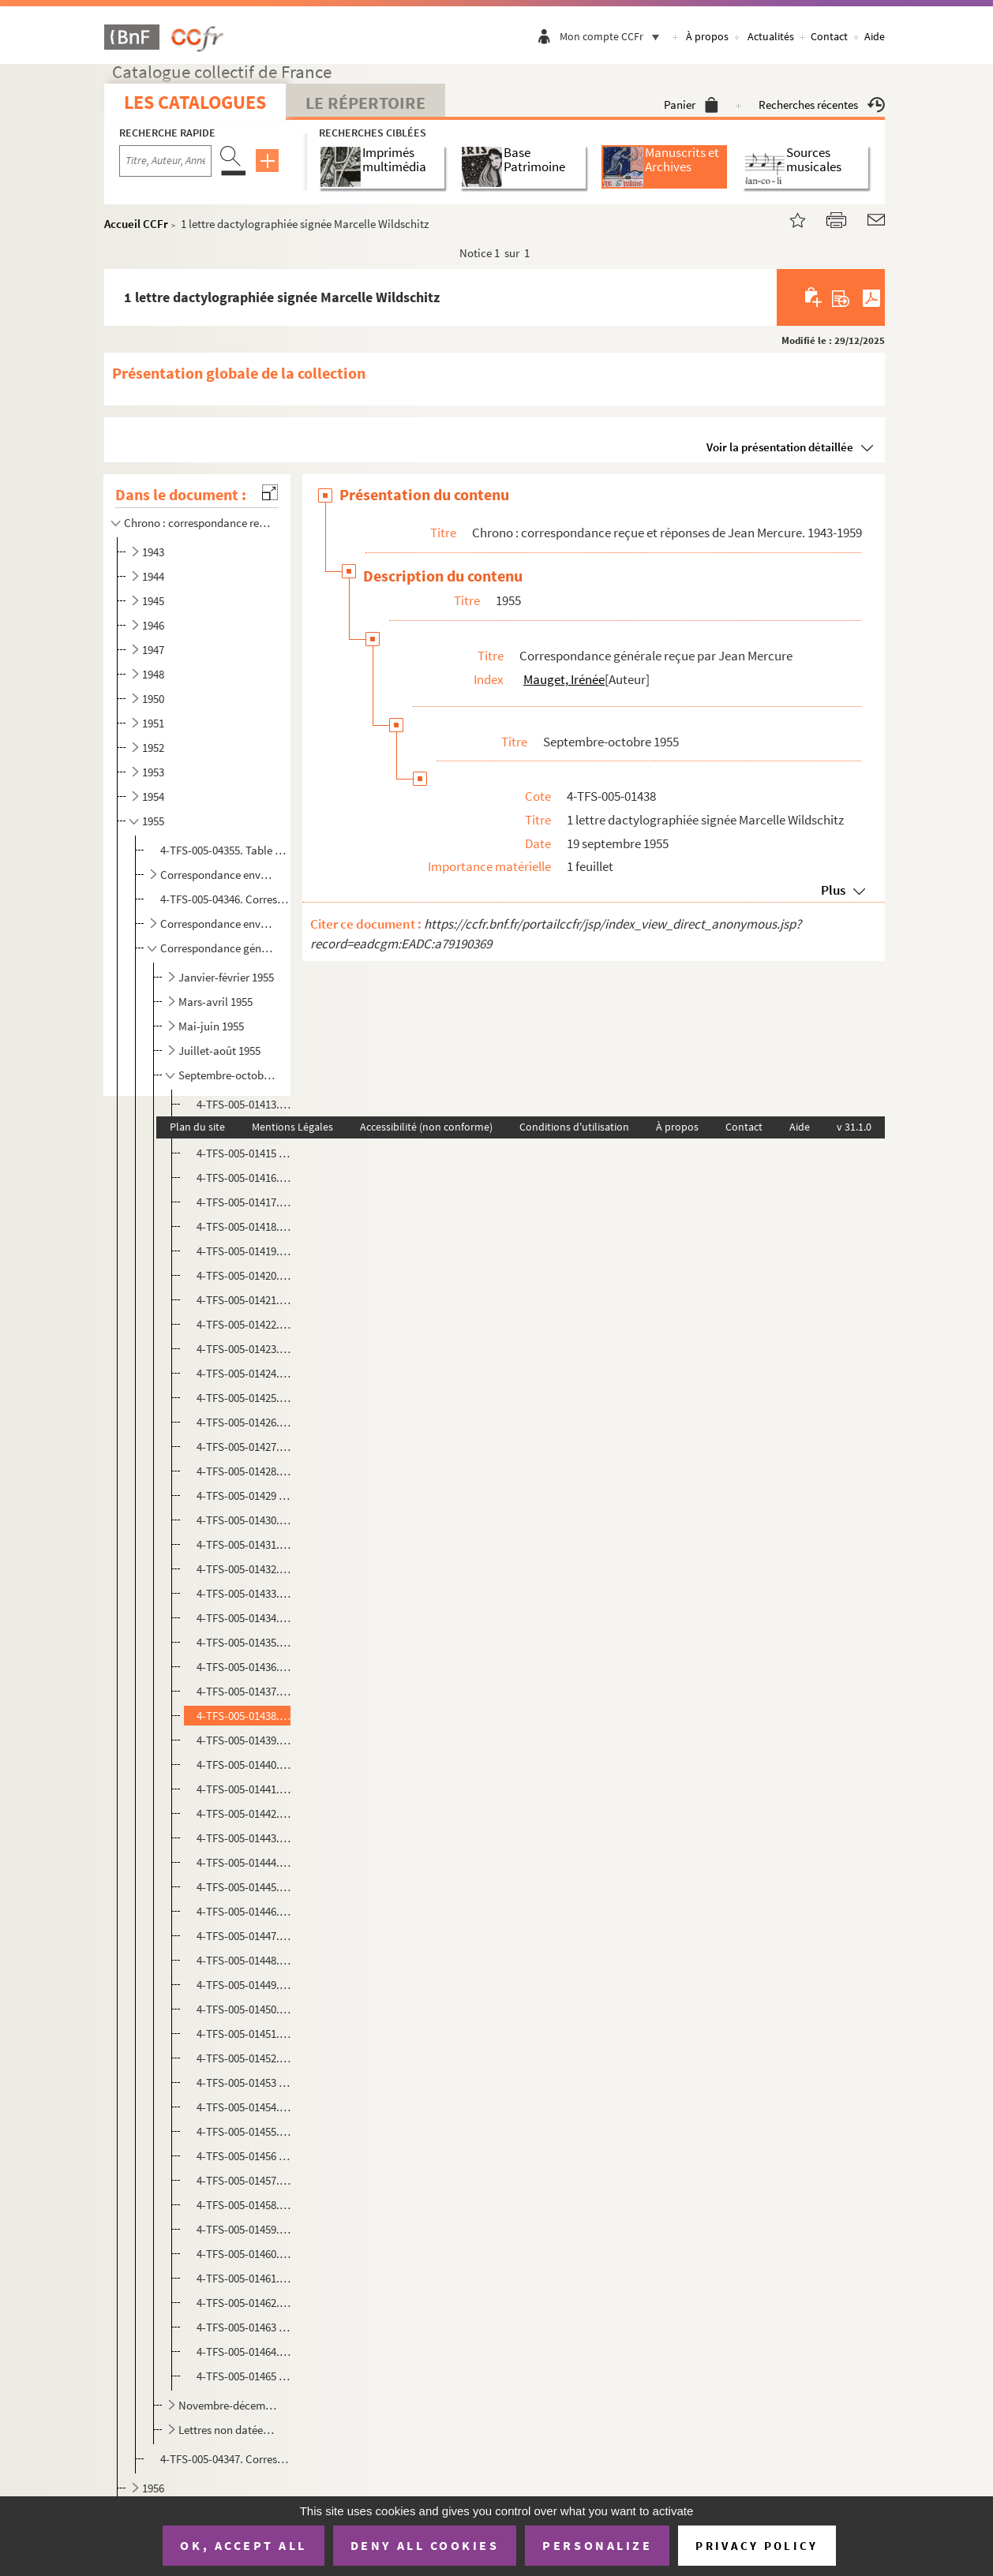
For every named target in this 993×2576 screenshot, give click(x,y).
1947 (153, 649)
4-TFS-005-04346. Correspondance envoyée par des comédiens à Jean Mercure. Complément (224, 899)
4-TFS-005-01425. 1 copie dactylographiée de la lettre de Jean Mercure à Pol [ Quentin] (245, 1397)
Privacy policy (756, 2545)
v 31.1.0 (854, 1127)
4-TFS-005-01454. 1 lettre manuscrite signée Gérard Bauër (245, 2106)
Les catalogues (195, 102)
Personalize (597, 2545)
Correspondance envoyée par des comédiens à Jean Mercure (218, 874)
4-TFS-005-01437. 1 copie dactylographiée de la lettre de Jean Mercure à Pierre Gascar (245, 1691)
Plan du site (197, 1127)
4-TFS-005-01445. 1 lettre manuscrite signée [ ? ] (245, 1886)
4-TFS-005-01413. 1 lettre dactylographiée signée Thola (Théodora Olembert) (245, 1104)
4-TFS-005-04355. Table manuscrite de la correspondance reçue (224, 850)
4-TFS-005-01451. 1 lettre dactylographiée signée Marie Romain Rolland (245, 2033)
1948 (153, 674)
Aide (874, 36)
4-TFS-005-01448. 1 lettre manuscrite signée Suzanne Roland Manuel (245, 1960)
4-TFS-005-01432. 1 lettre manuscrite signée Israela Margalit (245, 1568)
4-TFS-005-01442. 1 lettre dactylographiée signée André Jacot (245, 1813)
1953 (153, 772)
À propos (707, 36)
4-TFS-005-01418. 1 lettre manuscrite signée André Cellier (245, 1226)
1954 (153, 796)
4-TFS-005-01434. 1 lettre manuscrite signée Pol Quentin (245, 1617)
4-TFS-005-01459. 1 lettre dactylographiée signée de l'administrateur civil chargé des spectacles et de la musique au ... (245, 2229)
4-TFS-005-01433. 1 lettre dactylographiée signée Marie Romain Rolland (245, 1593)
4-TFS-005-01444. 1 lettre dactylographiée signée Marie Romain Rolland (245, 1862)
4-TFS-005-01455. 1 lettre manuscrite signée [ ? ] (245, 2131)
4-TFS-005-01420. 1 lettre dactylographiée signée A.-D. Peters (245, 1275)
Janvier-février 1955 (226, 977)
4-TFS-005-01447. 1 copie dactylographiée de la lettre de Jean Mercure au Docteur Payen (245, 1935)
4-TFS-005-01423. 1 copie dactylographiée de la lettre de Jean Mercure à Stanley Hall (245, 1348)
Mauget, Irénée (564, 679)
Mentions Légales (292, 1127)
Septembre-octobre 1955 (228, 1074)
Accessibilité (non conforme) (426, 1127)
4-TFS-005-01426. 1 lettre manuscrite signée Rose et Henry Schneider (245, 1422)
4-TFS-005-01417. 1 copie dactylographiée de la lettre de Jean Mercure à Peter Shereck (245, 1202)
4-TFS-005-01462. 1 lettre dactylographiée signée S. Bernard (245, 2302)
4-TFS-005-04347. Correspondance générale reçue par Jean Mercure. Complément (224, 2458)
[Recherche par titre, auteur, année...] (165, 161)
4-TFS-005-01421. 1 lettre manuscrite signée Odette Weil (245, 1299)
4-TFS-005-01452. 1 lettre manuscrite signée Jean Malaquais (245, 2058)
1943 (153, 551)
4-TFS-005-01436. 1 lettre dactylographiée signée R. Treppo (245, 1666)
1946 (153, 625)
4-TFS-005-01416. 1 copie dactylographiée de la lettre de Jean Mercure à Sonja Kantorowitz (245, 1177)
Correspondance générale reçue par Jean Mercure (218, 947)
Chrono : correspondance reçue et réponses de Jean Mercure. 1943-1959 (198, 522)
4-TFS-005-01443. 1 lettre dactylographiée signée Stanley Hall (245, 1837)
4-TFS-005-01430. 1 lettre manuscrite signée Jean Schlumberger (245, 1519)
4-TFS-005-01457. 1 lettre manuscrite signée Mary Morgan (245, 2180)
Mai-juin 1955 (211, 1026)
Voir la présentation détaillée (779, 446)
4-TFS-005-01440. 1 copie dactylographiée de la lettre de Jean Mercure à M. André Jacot (245, 1764)
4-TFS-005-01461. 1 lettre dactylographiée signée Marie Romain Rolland (245, 2278)
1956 (153, 2488)
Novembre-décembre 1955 (228, 2405)
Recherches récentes (822, 104)
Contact (829, 36)
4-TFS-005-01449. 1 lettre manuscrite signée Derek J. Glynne (245, 1984)
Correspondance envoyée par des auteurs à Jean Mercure (218, 923)
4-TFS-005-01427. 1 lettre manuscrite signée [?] (245, 1446)
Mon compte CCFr (613, 36)
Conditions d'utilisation (574, 1127)
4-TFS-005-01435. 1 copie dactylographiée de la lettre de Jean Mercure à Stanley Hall (245, 1642)
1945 (153, 600)
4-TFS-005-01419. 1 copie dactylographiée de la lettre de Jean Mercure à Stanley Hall (245, 1250)
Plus (833, 890)
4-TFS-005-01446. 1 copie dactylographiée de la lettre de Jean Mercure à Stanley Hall (245, 1911)
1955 (153, 820)
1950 (153, 698)
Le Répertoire (365, 103)
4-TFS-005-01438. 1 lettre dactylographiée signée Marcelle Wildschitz (245, 1715)
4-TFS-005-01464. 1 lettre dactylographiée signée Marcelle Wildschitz (245, 2351)
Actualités (771, 36)
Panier (691, 104)
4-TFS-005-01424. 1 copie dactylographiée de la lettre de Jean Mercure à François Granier (245, 1373)
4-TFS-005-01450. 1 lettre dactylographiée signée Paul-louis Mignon (245, 2009)
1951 (153, 723)
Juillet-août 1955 (219, 1050)
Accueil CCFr (136, 223)
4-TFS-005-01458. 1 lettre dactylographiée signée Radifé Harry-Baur (245, 2204)
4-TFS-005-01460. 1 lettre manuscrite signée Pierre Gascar (245, 2253)
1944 (153, 576)
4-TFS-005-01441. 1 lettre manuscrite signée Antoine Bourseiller (245, 1789)
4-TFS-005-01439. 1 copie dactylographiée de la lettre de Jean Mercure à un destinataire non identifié (245, 1740)
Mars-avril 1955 (215, 1001)
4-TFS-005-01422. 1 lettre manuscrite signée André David (245, 1324)
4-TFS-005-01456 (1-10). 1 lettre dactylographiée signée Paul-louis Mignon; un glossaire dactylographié (245, 2155)
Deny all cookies (424, 2545)
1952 (153, 747)
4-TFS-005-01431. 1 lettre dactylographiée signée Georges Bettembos (245, 1544)
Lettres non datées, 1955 (228, 2429)
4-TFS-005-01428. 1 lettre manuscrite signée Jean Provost (245, 1471)
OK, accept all (243, 2545)
